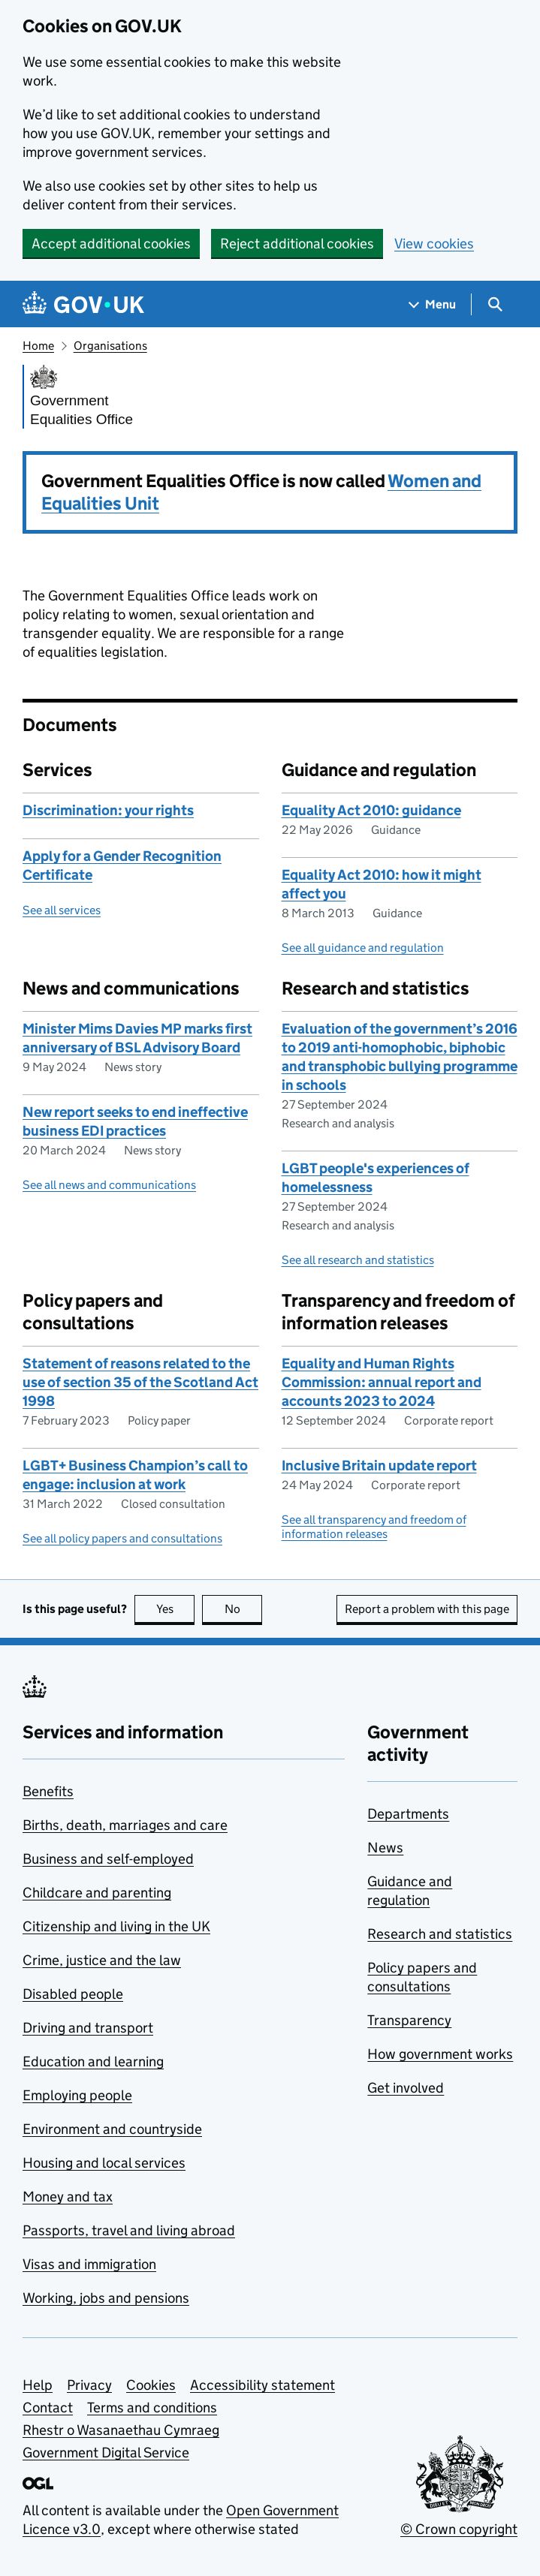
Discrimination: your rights (108, 810)
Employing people (77, 2095)
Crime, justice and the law (102, 1960)
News (385, 1847)
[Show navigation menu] (433, 304)
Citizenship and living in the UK (116, 1926)
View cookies (434, 243)
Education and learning (93, 2061)
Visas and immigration (89, 2264)
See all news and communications (109, 1185)
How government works (440, 2054)
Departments (408, 1813)
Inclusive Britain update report (379, 1465)
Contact (48, 2407)
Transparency (409, 2020)
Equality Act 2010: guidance (371, 810)
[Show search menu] (494, 304)
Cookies (151, 2385)
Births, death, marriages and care (125, 1825)
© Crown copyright (458, 2529)
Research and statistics (439, 1934)
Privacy (89, 2385)
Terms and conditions (152, 2407)
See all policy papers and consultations (122, 1538)
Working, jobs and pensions (106, 2298)
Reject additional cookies (297, 243)
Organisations (110, 346)
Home (38, 346)
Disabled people (73, 1994)
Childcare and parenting (97, 1892)
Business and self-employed (108, 1858)
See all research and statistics (358, 1260)
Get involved (405, 2087)
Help (38, 2385)
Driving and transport (88, 2027)
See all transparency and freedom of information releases (374, 1526)
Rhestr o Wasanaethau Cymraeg (121, 2430)
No (244, 1609)
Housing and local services (104, 2162)
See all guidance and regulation (363, 947)
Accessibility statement (262, 2385)
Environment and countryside (112, 2129)
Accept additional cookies (111, 243)
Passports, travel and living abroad (129, 2230)
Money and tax (68, 2196)
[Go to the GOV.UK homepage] (83, 304)
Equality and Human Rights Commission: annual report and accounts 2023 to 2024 (381, 1382)
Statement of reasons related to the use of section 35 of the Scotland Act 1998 (140, 1382)
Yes (175, 1609)
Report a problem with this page (427, 1609)
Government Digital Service (106, 2452)
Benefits (48, 1791)
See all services (62, 910)
